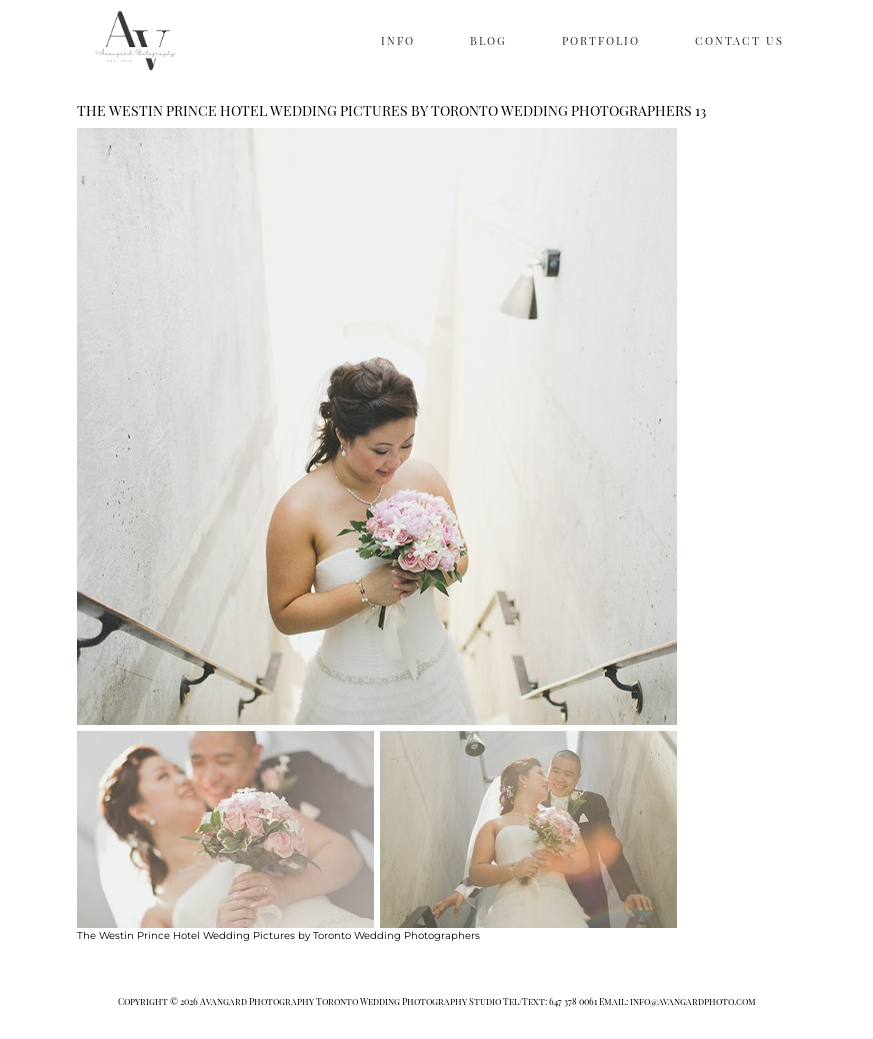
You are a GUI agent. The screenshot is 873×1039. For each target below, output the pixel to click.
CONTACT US (739, 40)
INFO (398, 40)
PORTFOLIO (601, 40)
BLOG (488, 40)
